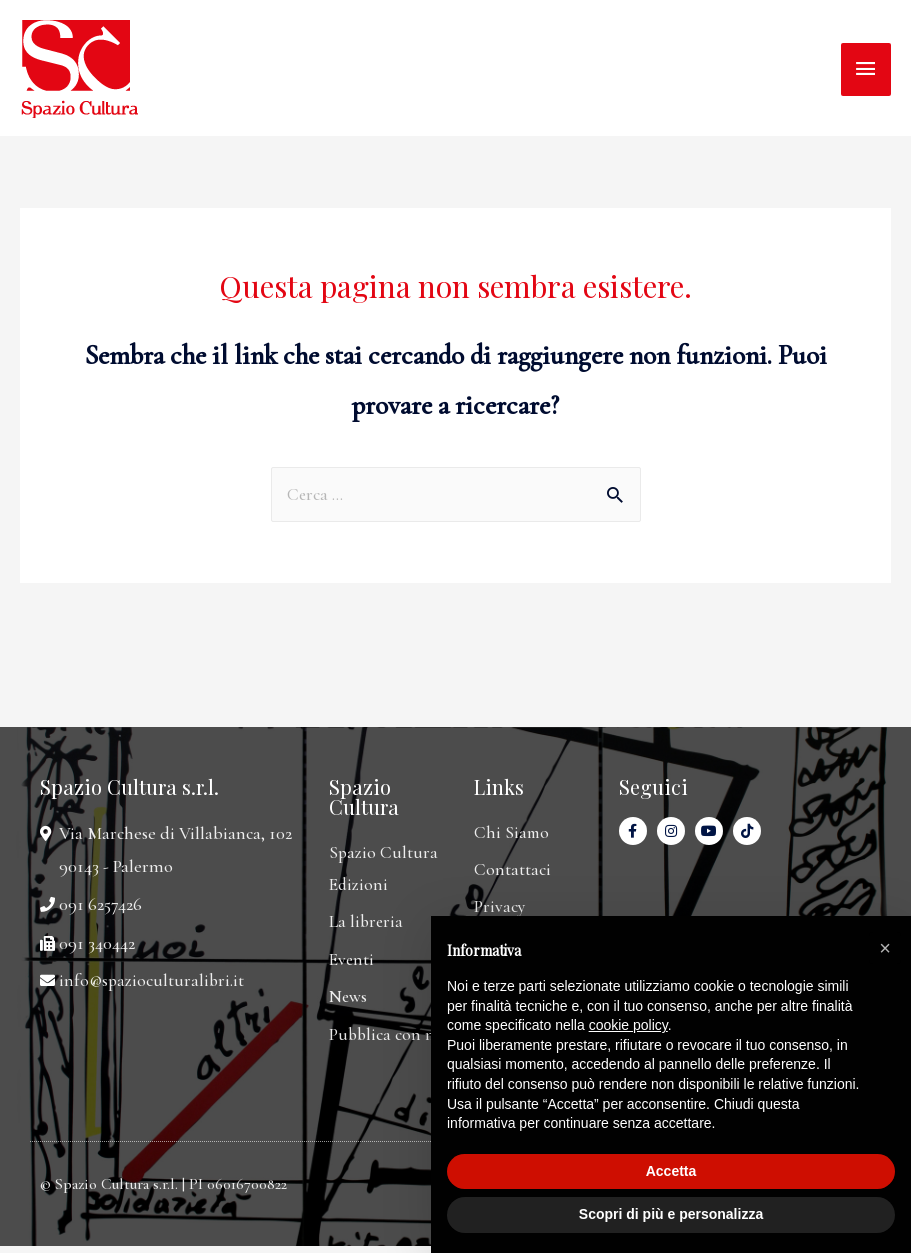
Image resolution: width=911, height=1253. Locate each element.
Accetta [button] (671, 1171)
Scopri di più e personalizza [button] (671, 1214)
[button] (885, 948)
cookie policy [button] (628, 1025)
